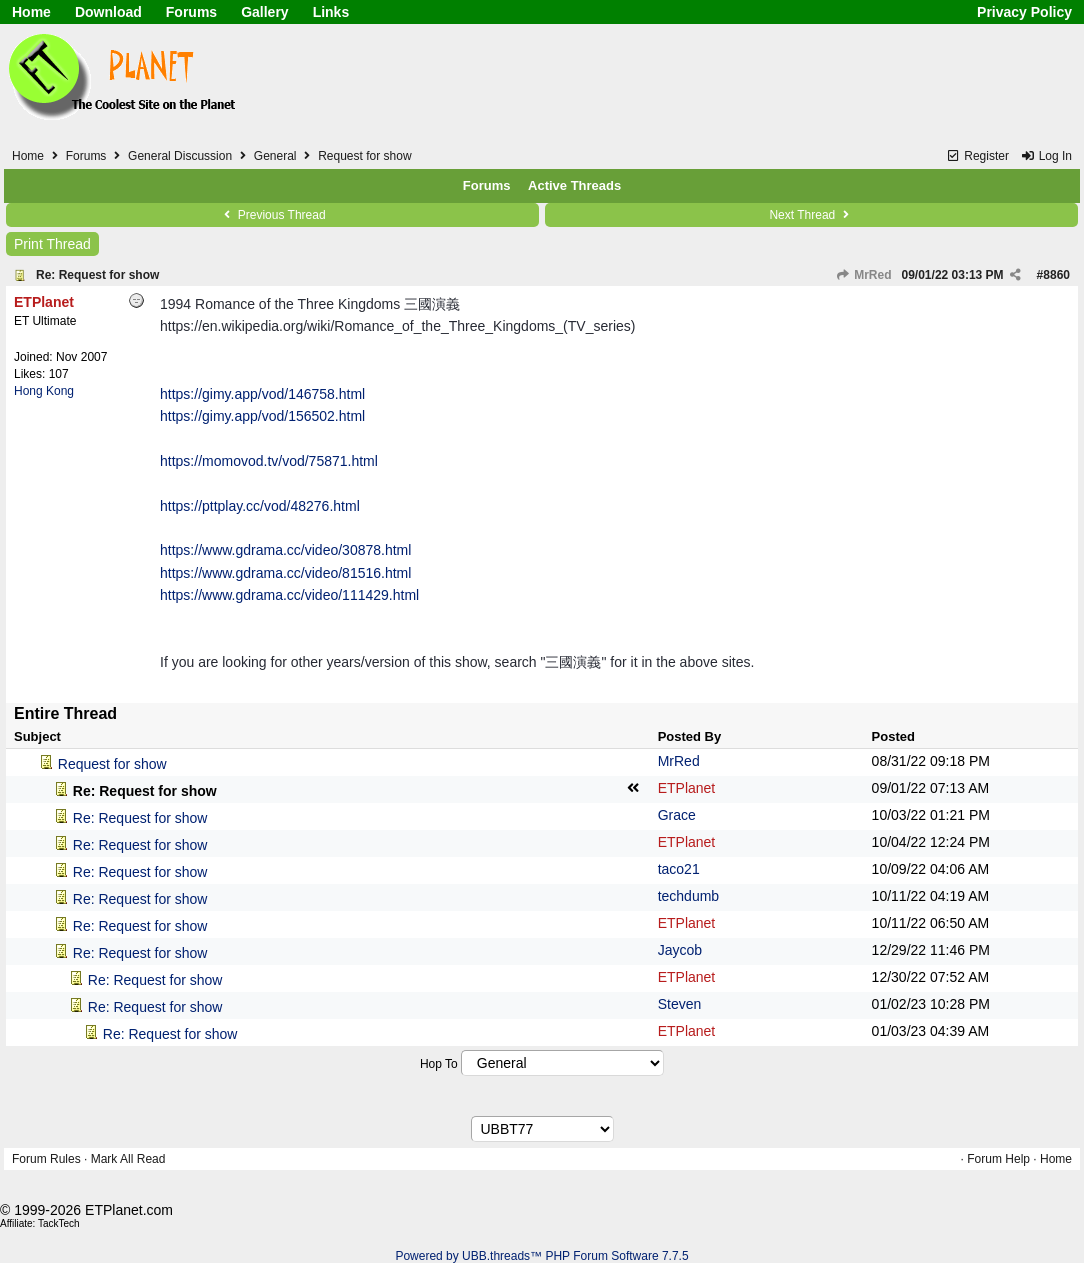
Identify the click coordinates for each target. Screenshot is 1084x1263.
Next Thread (811, 215)
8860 (1056, 275)
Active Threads (574, 185)
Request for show (112, 764)
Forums (191, 12)
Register (977, 156)
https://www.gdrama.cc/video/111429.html (289, 595)
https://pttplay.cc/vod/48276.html (260, 506)
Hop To (439, 1064)
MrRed (864, 275)
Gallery (264, 12)
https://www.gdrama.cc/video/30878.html (285, 550)
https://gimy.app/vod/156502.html (262, 416)
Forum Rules (46, 1159)
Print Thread (52, 244)
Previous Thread (272, 215)
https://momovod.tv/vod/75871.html (269, 461)
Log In (1046, 156)
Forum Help (998, 1159)
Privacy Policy (1024, 12)
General (275, 156)
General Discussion (180, 156)
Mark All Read (128, 1159)
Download (108, 12)
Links (331, 12)
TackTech (59, 1223)
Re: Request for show (97, 275)
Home (31, 12)
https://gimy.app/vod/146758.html (262, 394)
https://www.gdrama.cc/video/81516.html (285, 573)
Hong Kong (44, 391)
